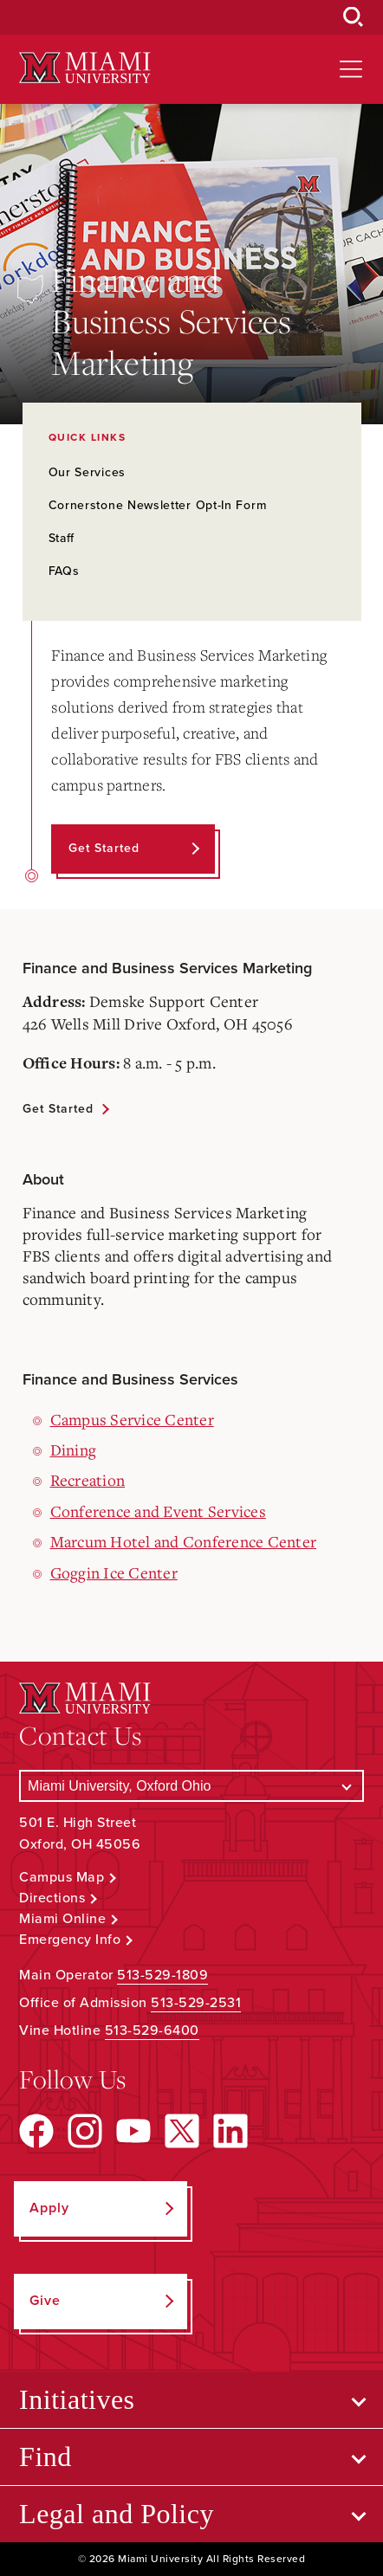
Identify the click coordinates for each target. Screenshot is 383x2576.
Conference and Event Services (158, 1511)
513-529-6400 (152, 2030)
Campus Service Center (132, 1419)
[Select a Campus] (191, 1786)
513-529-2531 (196, 2002)
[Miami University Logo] (85, 68)
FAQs (64, 571)
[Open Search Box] (353, 17)
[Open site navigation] (351, 69)
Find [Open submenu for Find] (45, 2456)
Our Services (87, 472)
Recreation (88, 1479)
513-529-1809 (162, 1975)
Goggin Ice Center (114, 1572)
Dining (73, 1449)
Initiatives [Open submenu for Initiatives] (76, 2399)
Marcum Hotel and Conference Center (183, 1541)
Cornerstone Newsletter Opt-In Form (158, 505)
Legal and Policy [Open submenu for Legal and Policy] (116, 2513)
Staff (62, 538)
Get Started (58, 1108)
